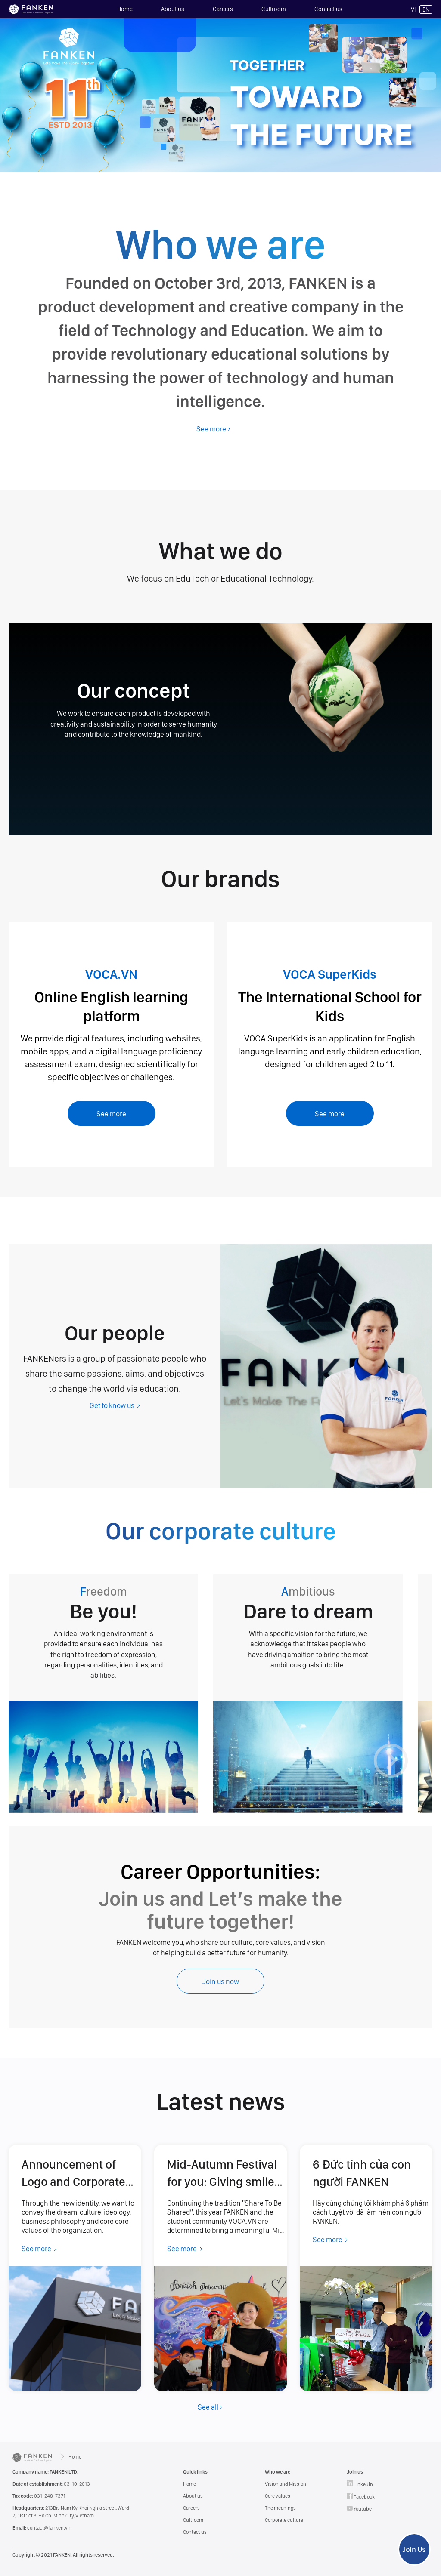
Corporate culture (284, 2520)
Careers (223, 9)
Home (125, 9)
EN (425, 9)
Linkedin (360, 2483)
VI (413, 9)
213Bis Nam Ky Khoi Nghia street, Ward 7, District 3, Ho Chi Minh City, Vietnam (70, 2512)
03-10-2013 (51, 2484)
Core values (277, 2496)
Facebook (361, 2496)
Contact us (328, 9)
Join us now (220, 1981)
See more (111, 1113)
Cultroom (273, 9)
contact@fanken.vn (41, 2528)
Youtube (359, 2509)
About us (172, 9)
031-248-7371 (38, 2496)
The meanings (280, 2508)
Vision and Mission (285, 2484)
